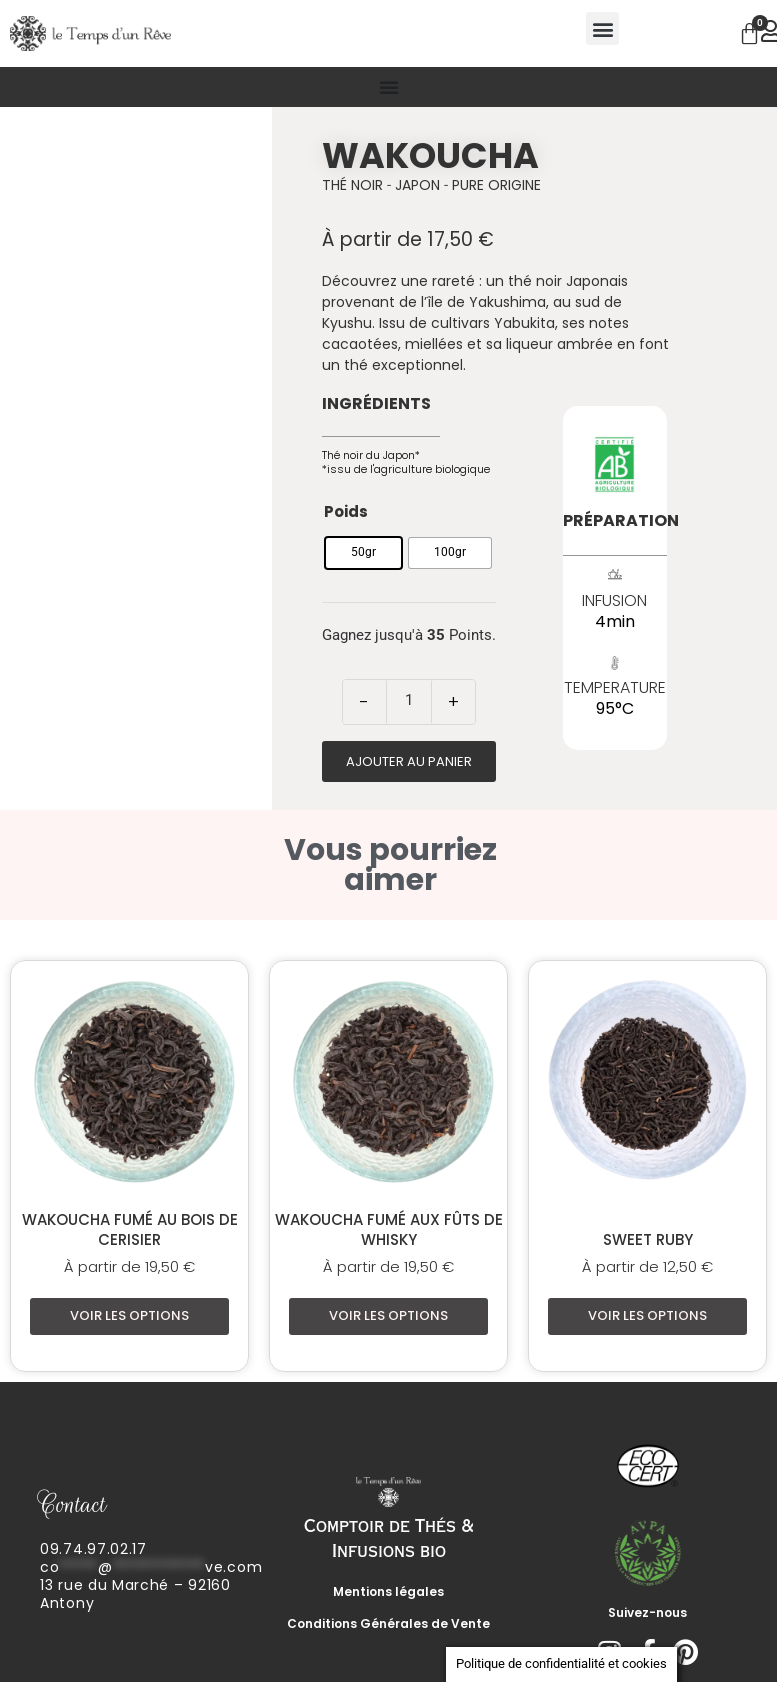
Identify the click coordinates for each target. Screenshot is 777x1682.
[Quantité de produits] (409, 700)
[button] (602, 28)
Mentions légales (388, 1591)
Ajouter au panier (409, 761)
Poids (346, 511)
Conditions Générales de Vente (388, 1623)
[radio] (363, 553)
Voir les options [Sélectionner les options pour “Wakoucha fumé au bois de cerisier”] (129, 1315)
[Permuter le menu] (389, 87)
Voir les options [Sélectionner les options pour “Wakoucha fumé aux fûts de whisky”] (388, 1315)
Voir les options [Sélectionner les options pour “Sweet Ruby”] (647, 1315)
